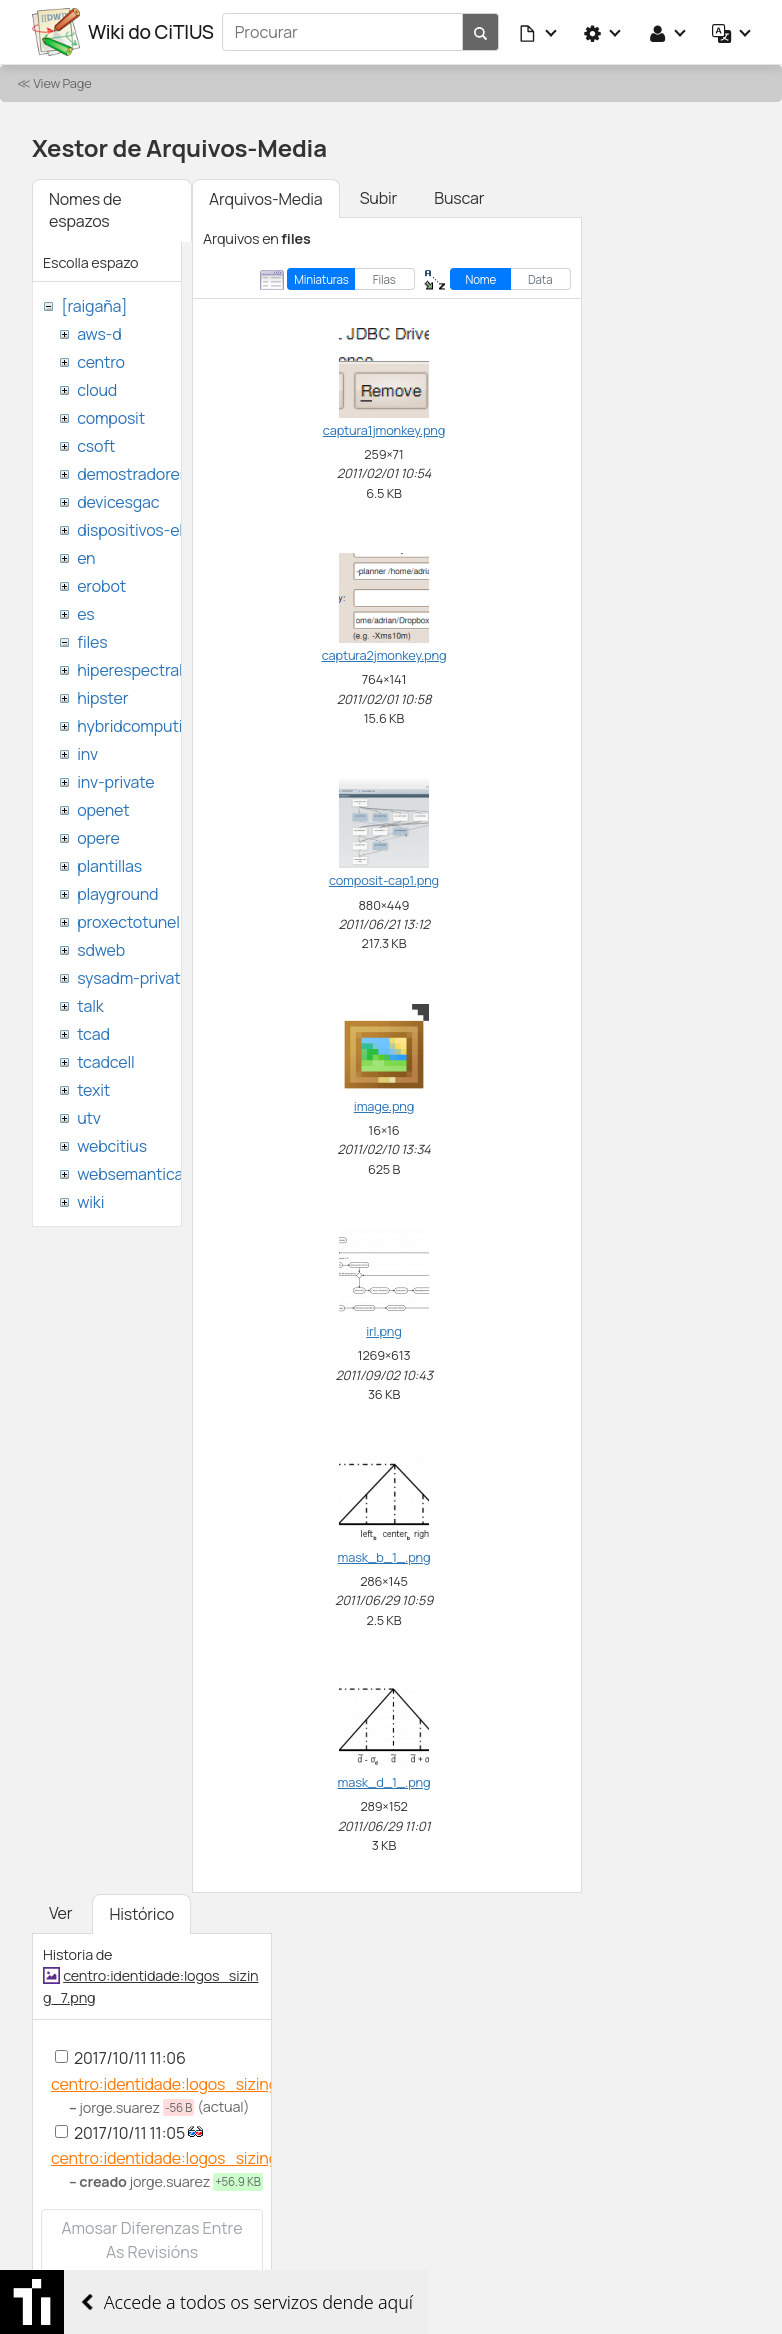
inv (87, 754)
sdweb (101, 950)
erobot (101, 586)
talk (90, 1006)
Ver (60, 1913)
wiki (90, 1202)
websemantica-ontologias (171, 1174)
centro (101, 362)
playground (117, 894)
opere (98, 838)
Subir (379, 198)
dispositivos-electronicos (168, 530)
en (86, 558)
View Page (62, 83)
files (92, 642)
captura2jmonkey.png (384, 655)
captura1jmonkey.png (384, 430)
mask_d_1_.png (384, 1782)
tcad (93, 1034)
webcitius (112, 1146)
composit (111, 418)
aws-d (99, 334)
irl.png (383, 1331)
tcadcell (105, 1062)
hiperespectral (129, 670)
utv (89, 1118)
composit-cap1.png (384, 880)
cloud (97, 390)
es (85, 614)
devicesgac (118, 502)
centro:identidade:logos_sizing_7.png (189, 2084)
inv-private (115, 782)
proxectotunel (128, 922)
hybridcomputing (139, 726)
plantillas (109, 866)
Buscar (459, 198)
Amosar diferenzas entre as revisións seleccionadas (151, 2252)
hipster (102, 698)
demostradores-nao (149, 474)
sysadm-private (133, 978)
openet (103, 810)
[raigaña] (94, 306)
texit (93, 1090)
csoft (96, 446)
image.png (384, 1106)
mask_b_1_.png (384, 1557)
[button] (539, 32)
